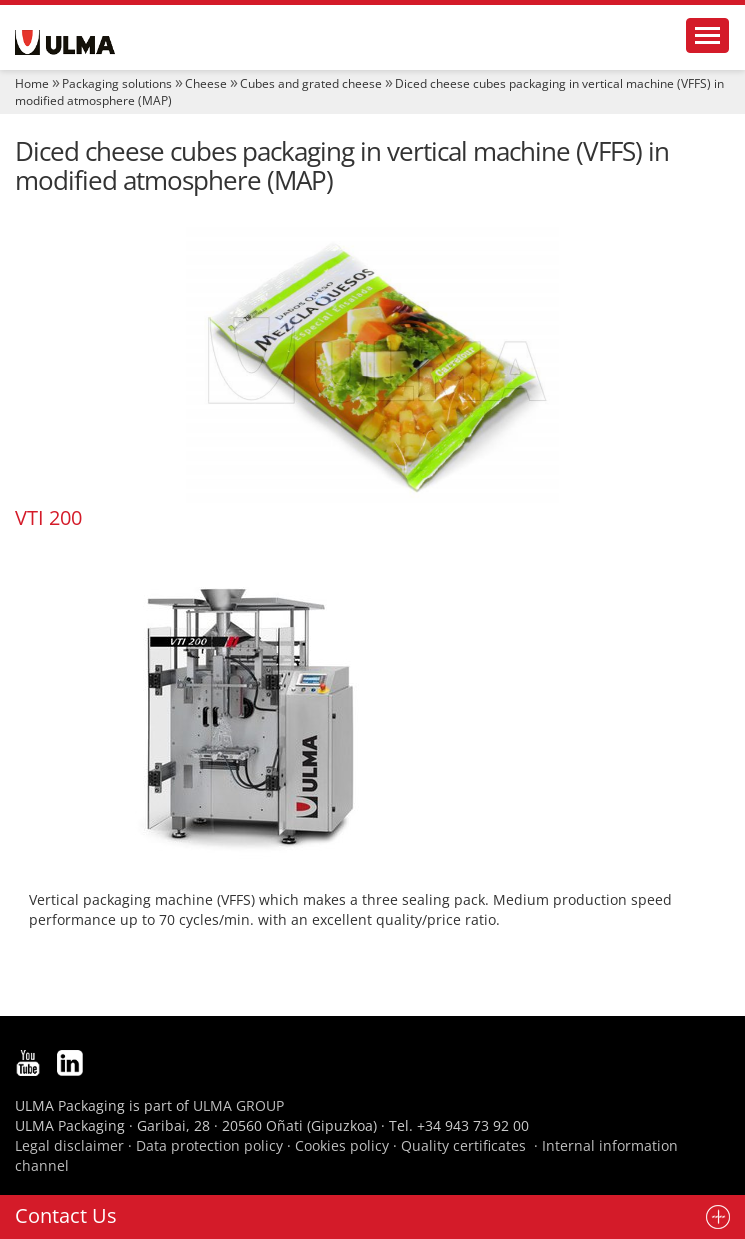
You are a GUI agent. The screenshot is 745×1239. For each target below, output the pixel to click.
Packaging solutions (117, 83)
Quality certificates (463, 1145)
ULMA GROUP (238, 1105)
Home (32, 83)
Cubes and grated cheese (311, 83)
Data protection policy (209, 1145)
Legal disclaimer (69, 1145)
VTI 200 (48, 517)
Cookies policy (342, 1145)
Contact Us (66, 1215)
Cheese (206, 83)
